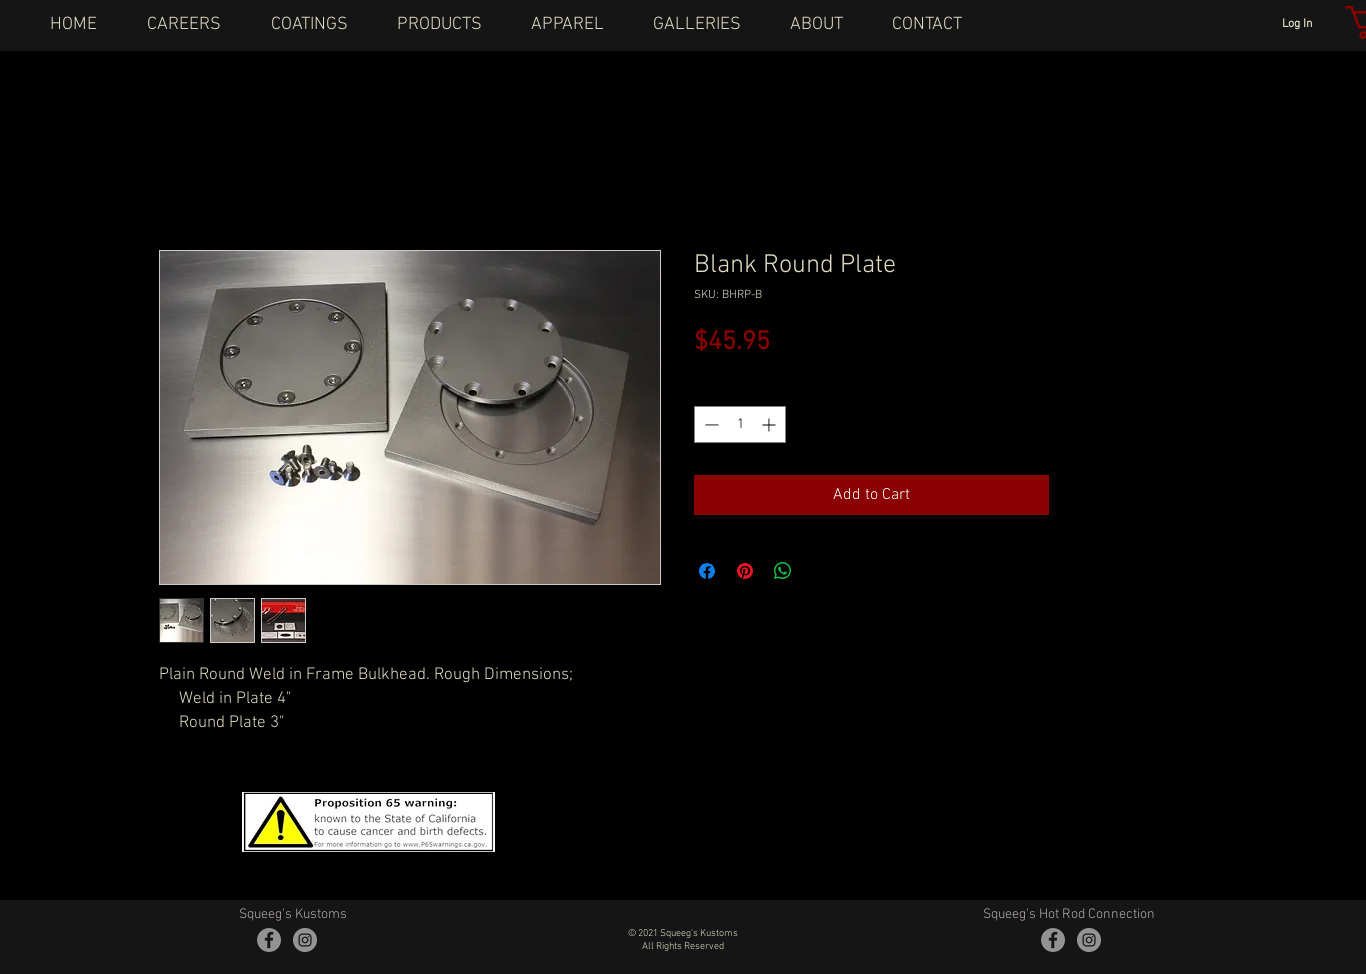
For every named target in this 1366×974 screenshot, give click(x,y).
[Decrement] (709, 424)
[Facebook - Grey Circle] (269, 940)
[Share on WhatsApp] (783, 571)
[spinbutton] (740, 424)
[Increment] (770, 424)
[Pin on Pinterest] (745, 571)
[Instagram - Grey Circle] (305, 940)
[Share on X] (821, 571)
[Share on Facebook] (707, 571)
